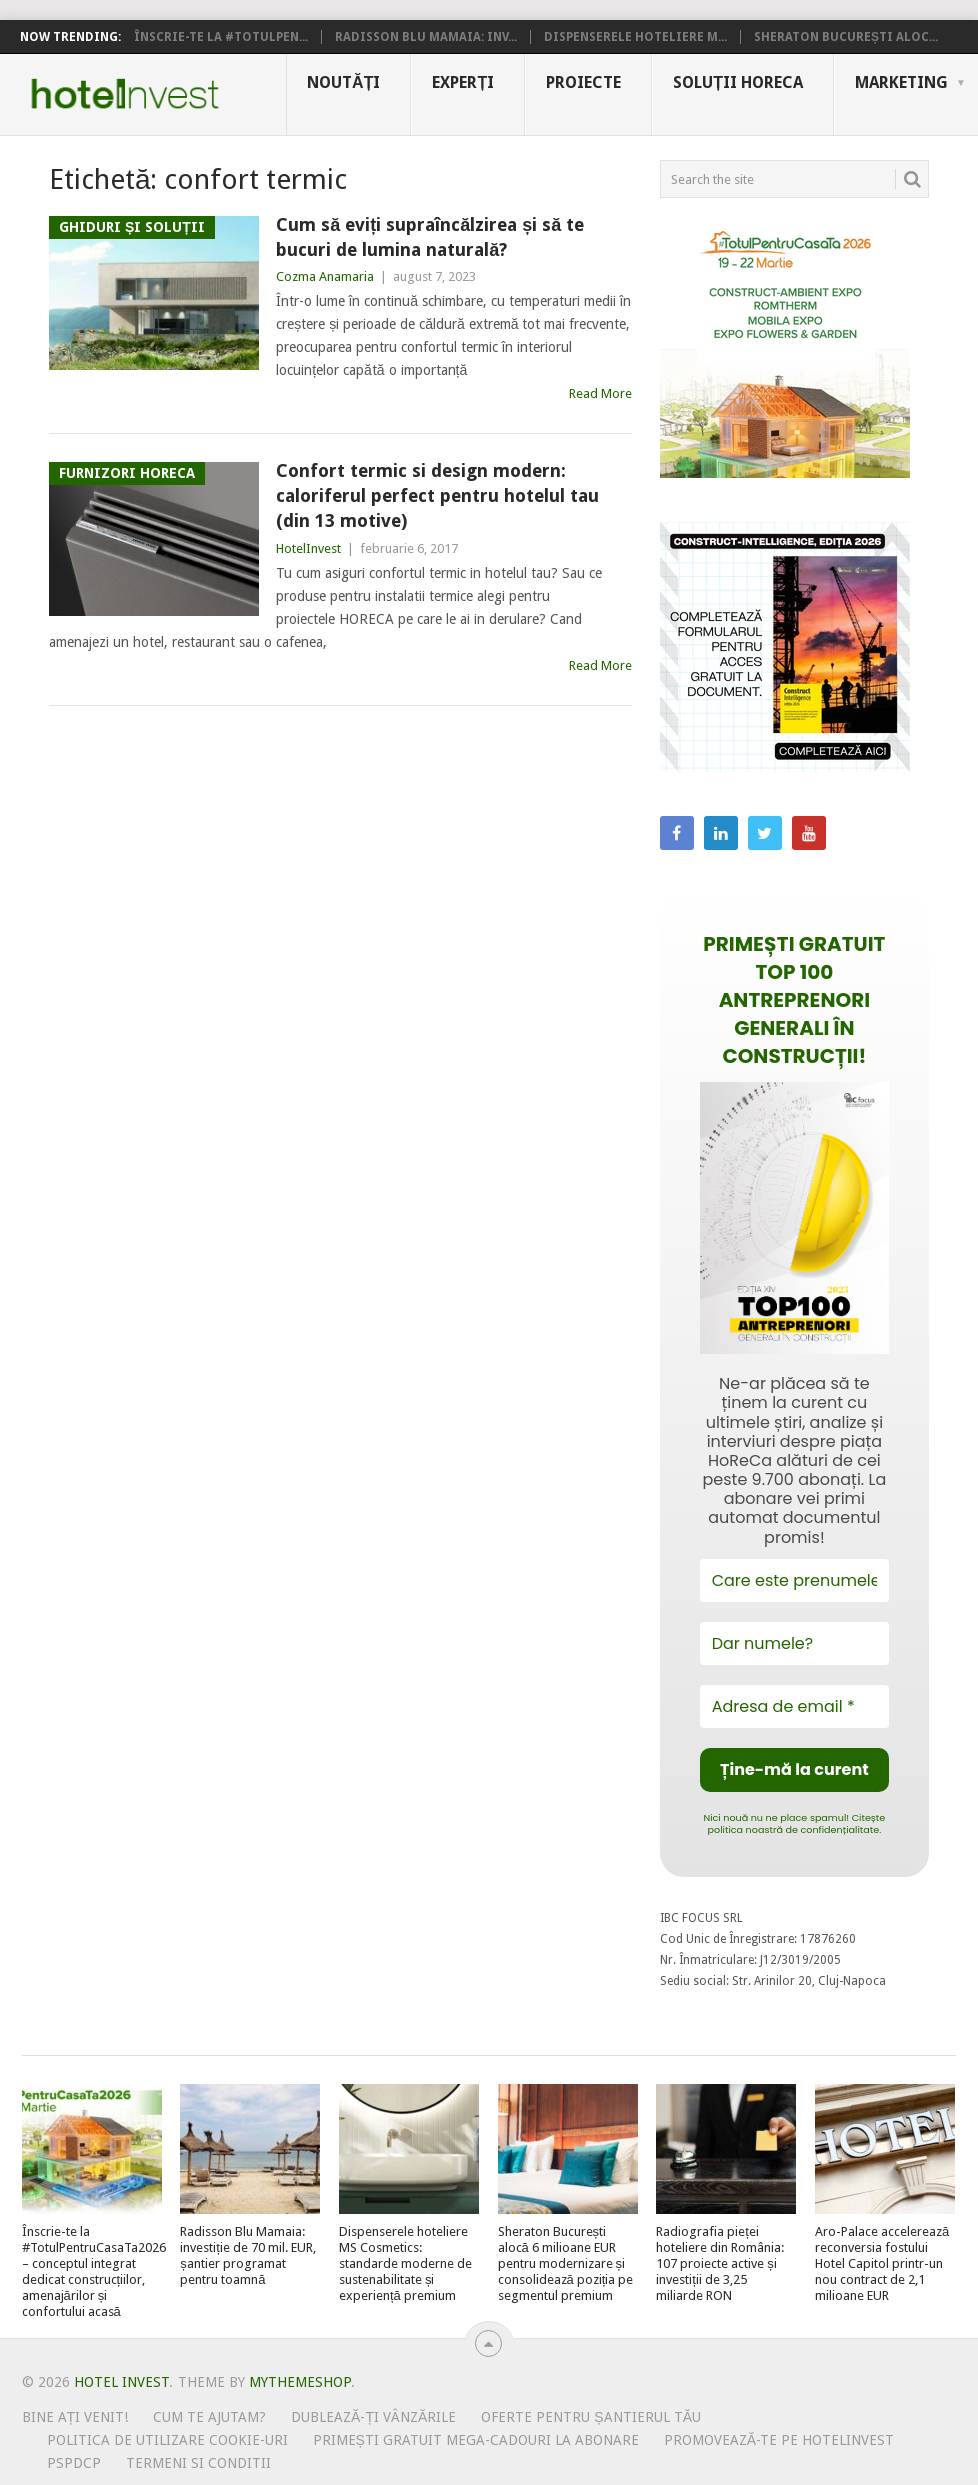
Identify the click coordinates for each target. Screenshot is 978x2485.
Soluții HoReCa (738, 82)
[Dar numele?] (794, 1643)
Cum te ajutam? (209, 2417)
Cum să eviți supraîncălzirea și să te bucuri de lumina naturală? (430, 237)
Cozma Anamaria (325, 276)
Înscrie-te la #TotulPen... (221, 37)
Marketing (901, 82)
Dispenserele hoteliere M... (635, 37)
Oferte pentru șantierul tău (591, 2417)
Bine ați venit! (75, 2417)
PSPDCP (74, 2463)
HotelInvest (308, 548)
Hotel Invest (125, 94)
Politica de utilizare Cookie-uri (167, 2440)
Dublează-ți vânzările (373, 2417)
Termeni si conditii (198, 2463)
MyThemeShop (300, 2382)
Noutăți (343, 82)
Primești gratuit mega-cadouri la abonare (476, 2440)
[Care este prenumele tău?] (794, 1580)
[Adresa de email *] (794, 1706)
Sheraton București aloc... (846, 37)
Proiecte (583, 82)
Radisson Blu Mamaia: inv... (426, 37)
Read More (600, 393)
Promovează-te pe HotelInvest (779, 2440)
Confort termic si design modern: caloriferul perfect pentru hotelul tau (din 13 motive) (437, 495)
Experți (463, 82)
